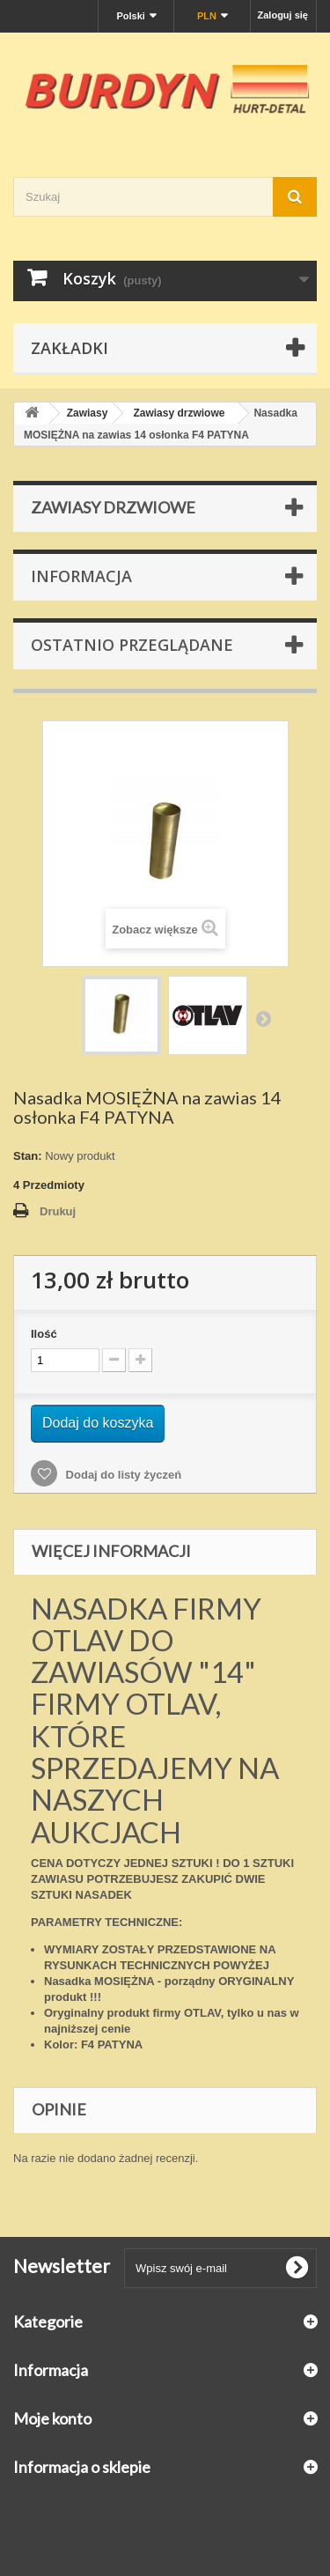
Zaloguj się (283, 15)
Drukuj (58, 1211)
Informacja (81, 576)
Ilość (44, 1333)
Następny (263, 1018)
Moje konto (52, 2418)
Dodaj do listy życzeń (121, 1474)
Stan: (27, 1156)
